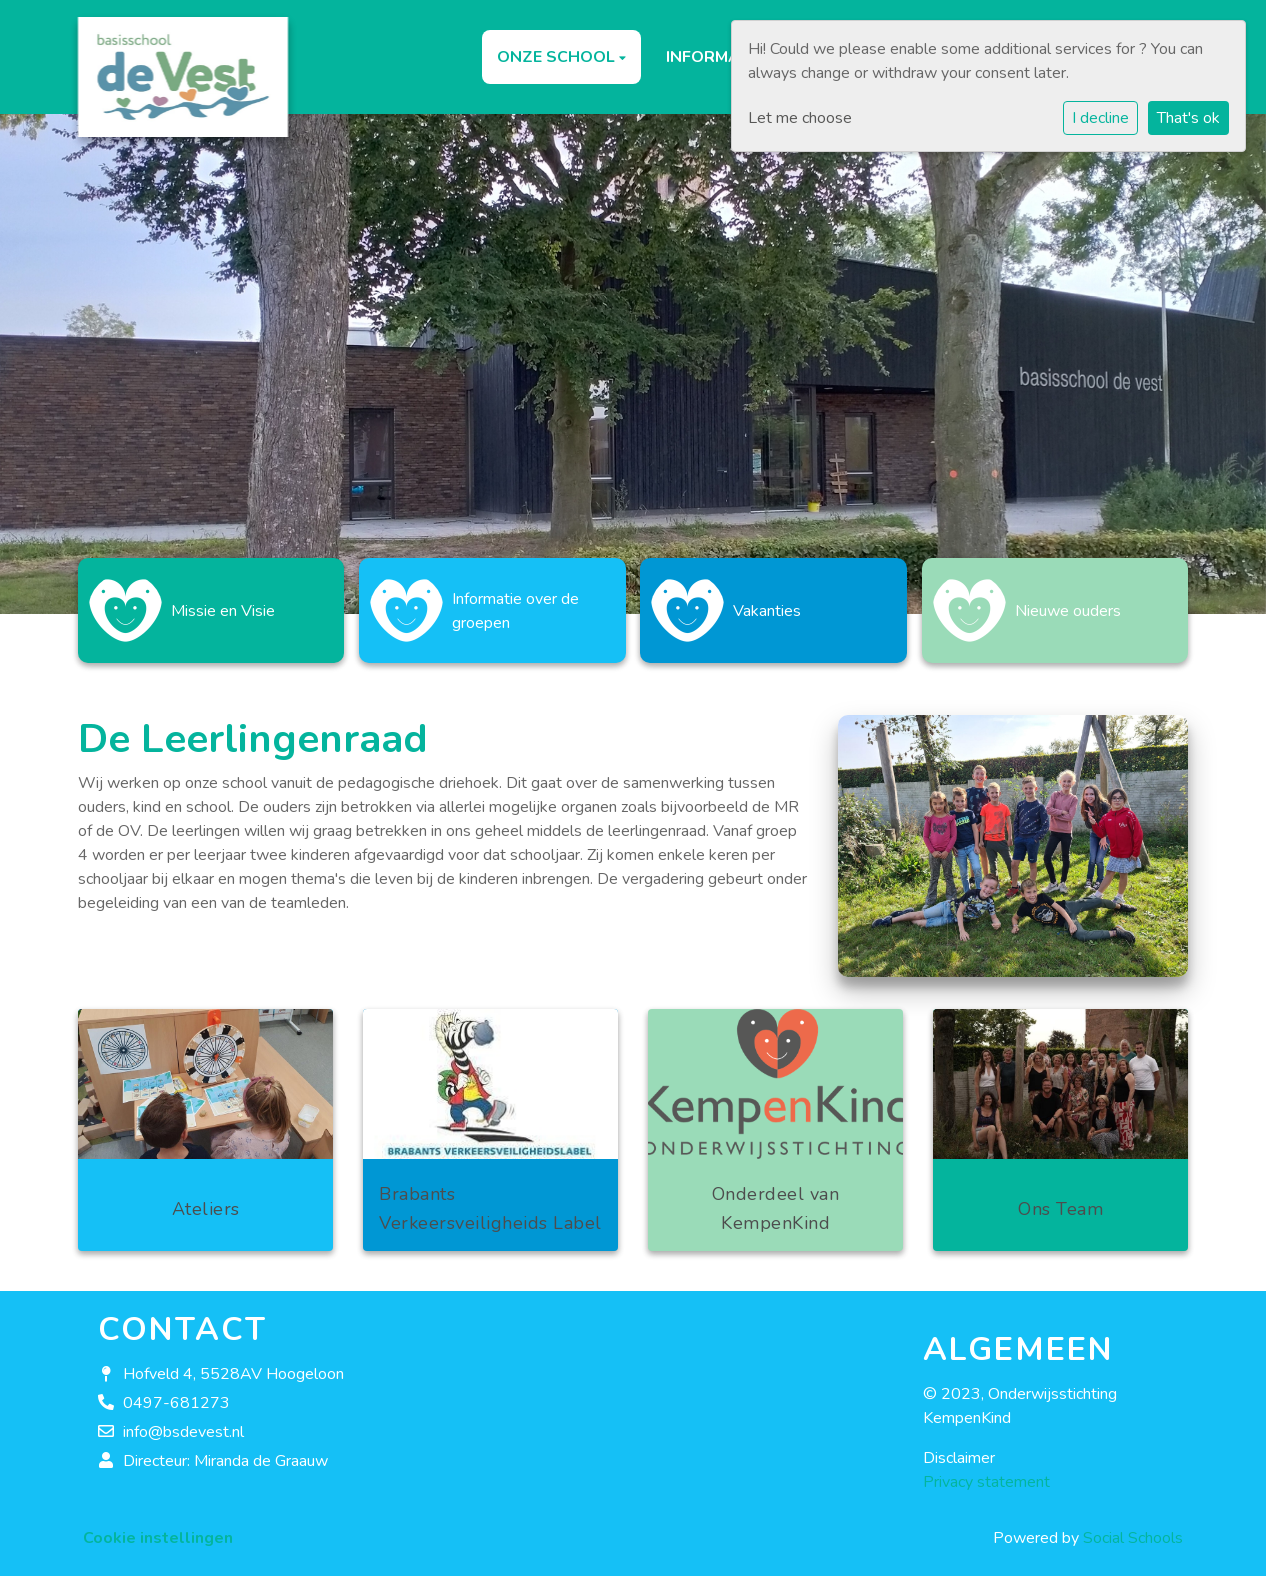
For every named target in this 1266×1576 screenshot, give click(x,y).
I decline (1100, 118)
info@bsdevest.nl (183, 1422)
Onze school (558, 57)
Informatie (716, 57)
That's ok (1188, 118)
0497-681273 (176, 1393)
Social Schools (1133, 1528)
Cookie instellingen (158, 1528)
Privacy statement (986, 1472)
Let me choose (800, 118)
